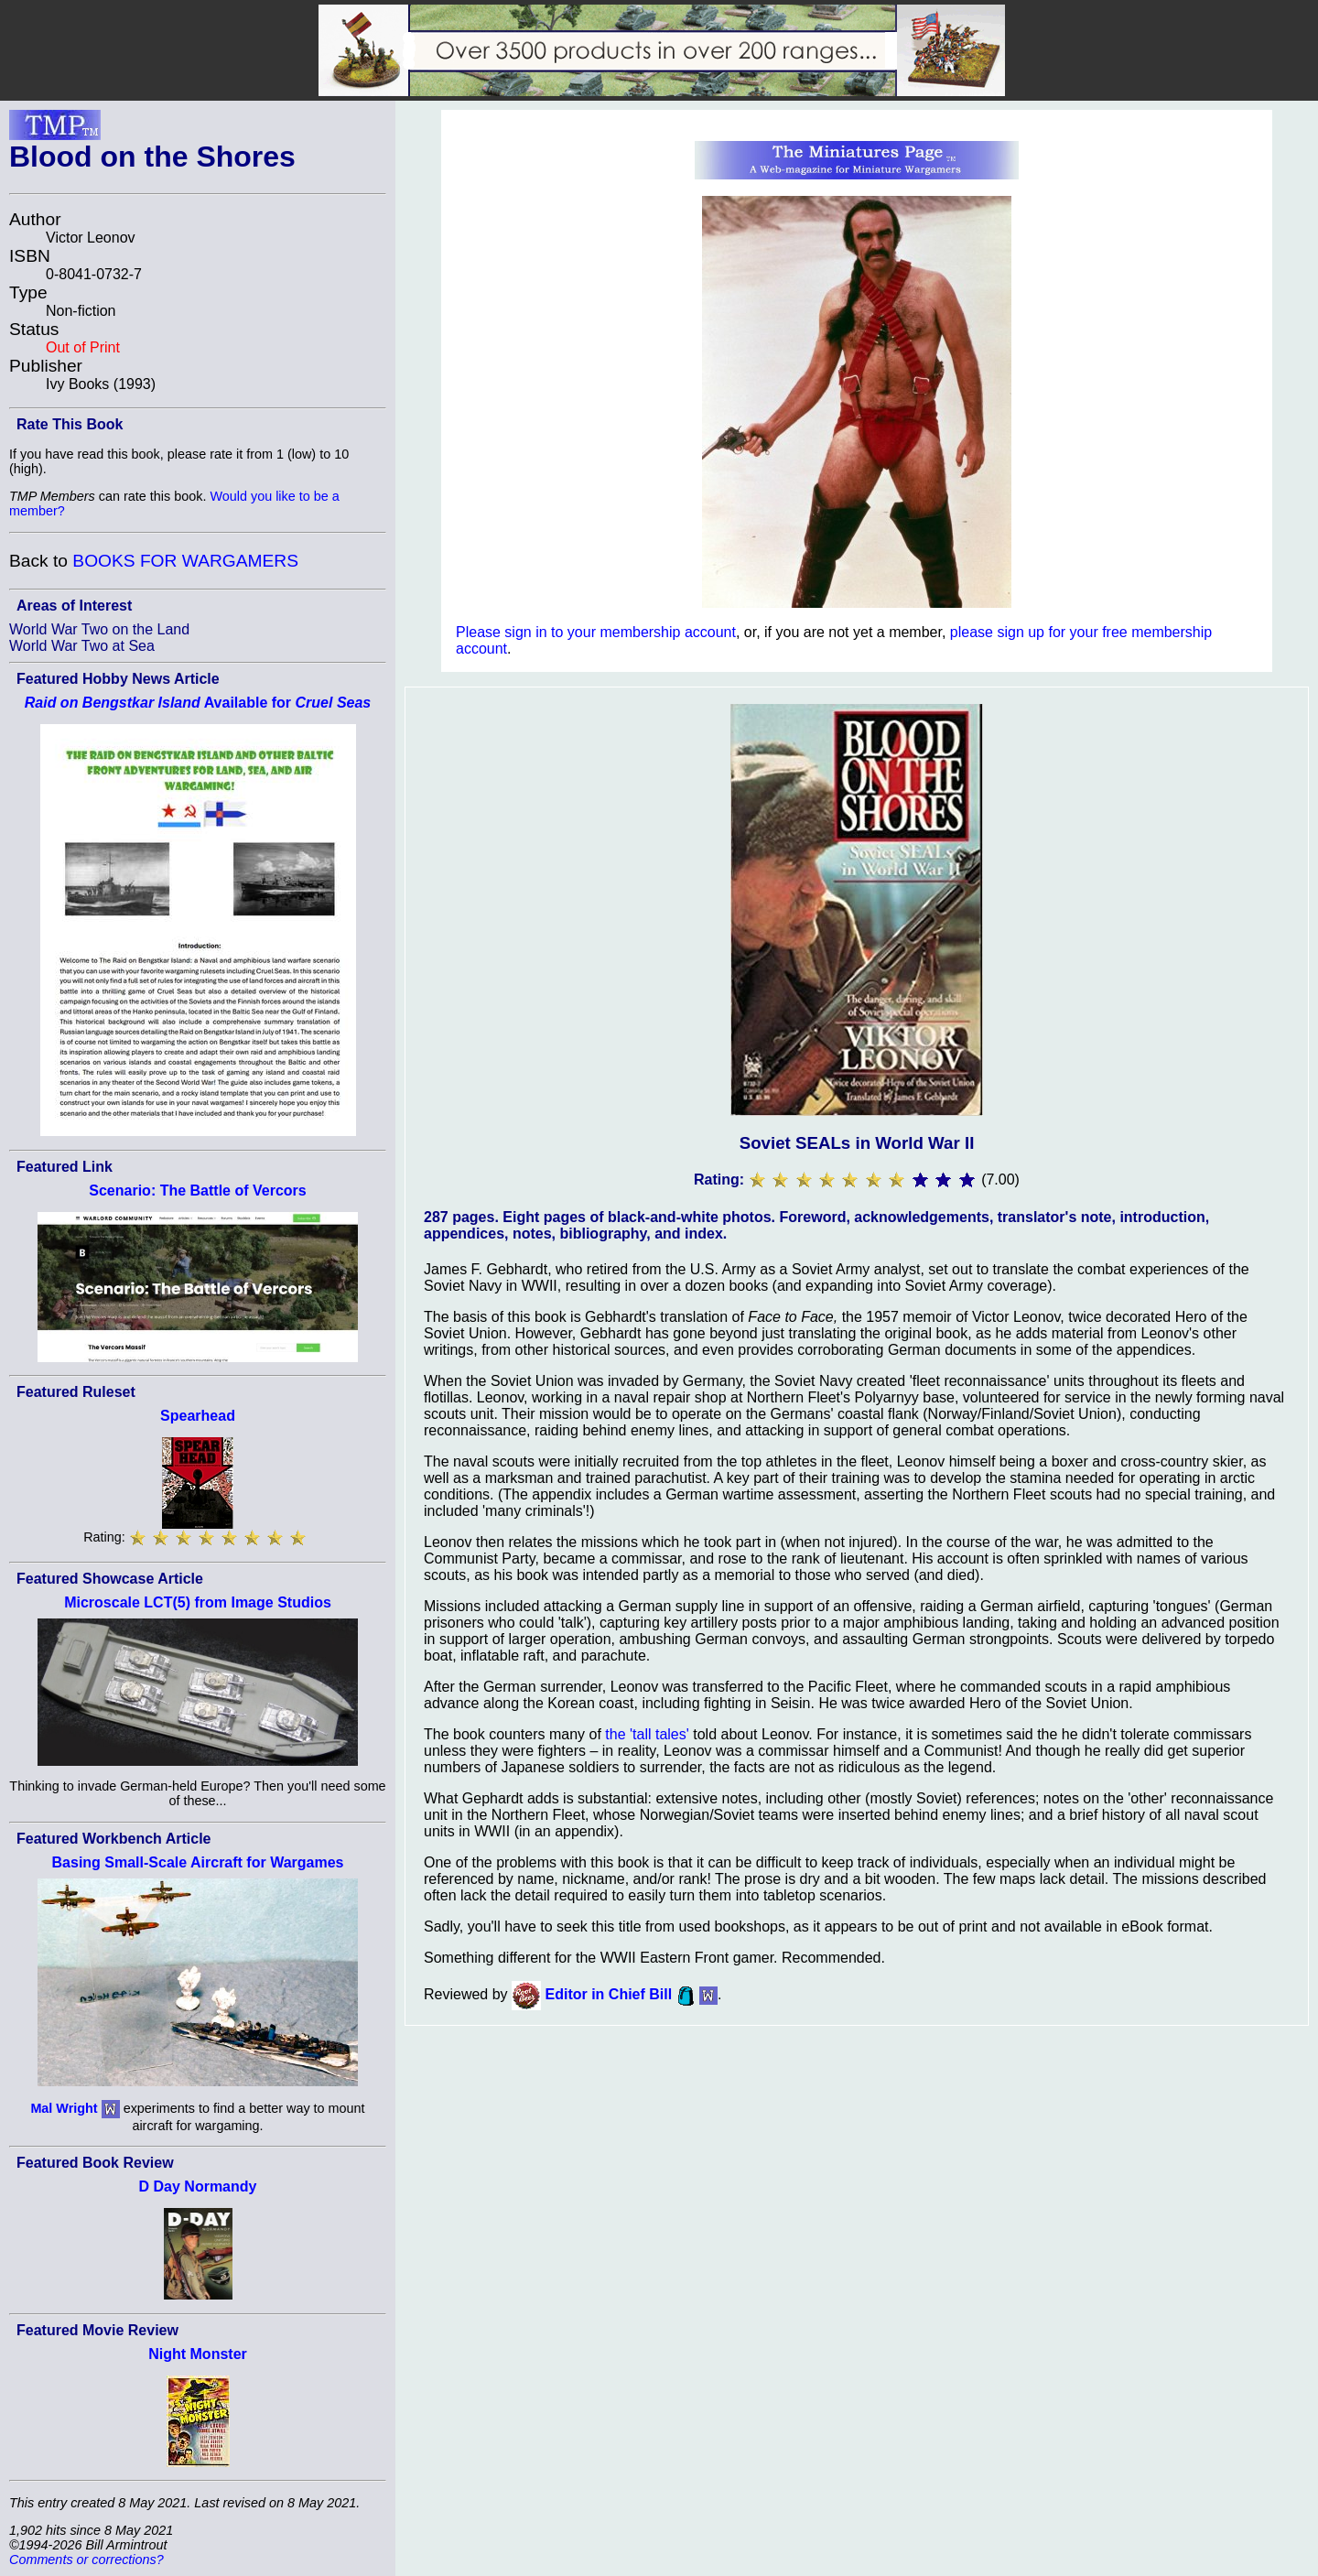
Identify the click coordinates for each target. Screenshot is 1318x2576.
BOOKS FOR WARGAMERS (185, 560)
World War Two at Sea (82, 646)
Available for (198, 702)
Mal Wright (63, 2107)
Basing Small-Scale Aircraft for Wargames (198, 1862)
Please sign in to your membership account (596, 632)
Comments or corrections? (86, 2559)
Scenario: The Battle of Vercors (197, 1190)
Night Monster (197, 2354)
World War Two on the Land (99, 629)
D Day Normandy (198, 2186)
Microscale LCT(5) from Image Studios (197, 1602)
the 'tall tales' (647, 1734)
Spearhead (197, 1415)
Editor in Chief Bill (609, 1995)
